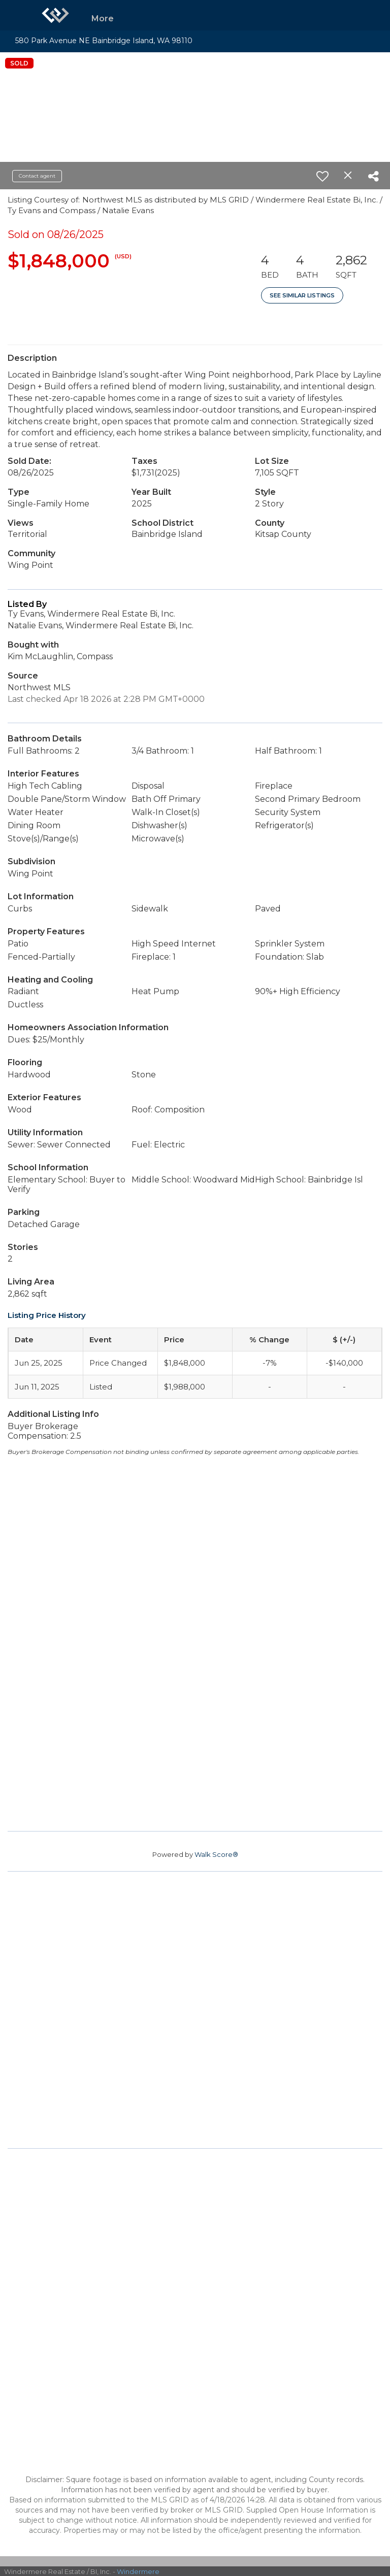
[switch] (322, 176)
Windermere (138, 2571)
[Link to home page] (55, 15)
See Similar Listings (302, 295)
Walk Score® (216, 1854)
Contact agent (37, 176)
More (102, 18)
